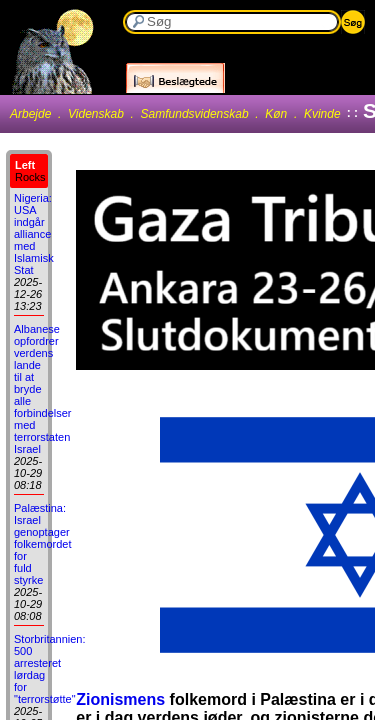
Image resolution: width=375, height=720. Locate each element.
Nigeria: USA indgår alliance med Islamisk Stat (34, 234)
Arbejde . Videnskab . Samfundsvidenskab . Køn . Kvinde (175, 114)
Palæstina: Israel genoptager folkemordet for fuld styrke (42, 544)
